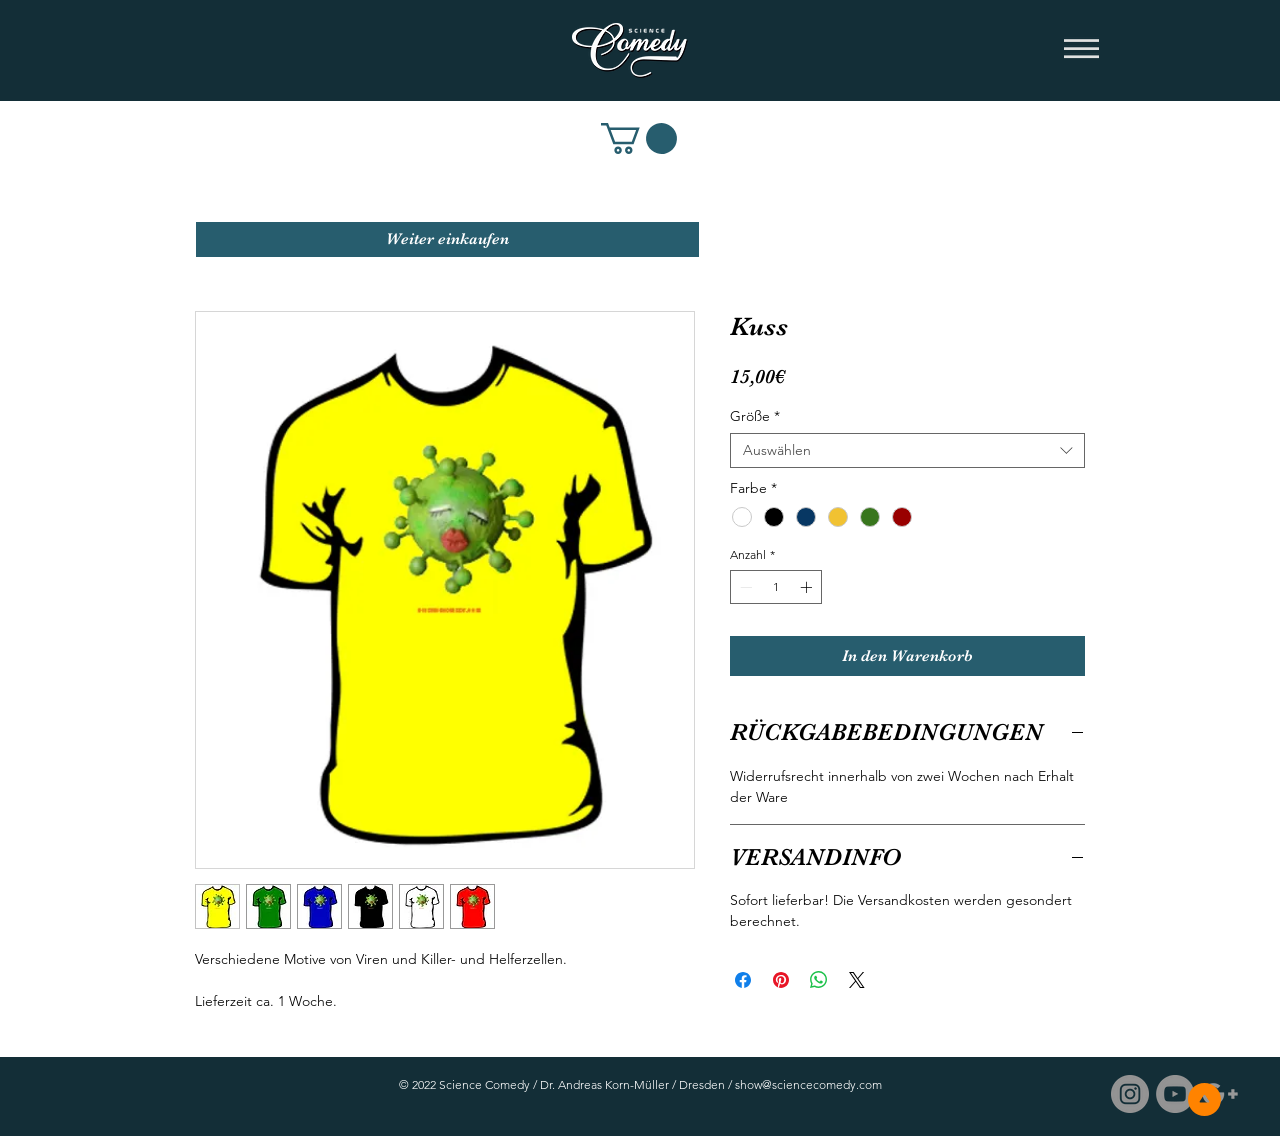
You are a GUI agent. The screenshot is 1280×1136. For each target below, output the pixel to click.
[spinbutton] (776, 587)
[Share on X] (857, 980)
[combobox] (907, 450)
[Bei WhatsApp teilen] (819, 980)
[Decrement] (744, 587)
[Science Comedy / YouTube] (1175, 1094)
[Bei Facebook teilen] (743, 980)
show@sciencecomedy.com (808, 1084)
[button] (1081, 50)
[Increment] (808, 587)
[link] (639, 138)
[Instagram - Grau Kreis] (1130, 1094)
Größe (755, 416)
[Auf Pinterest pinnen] (781, 980)
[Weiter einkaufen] (447, 239)
